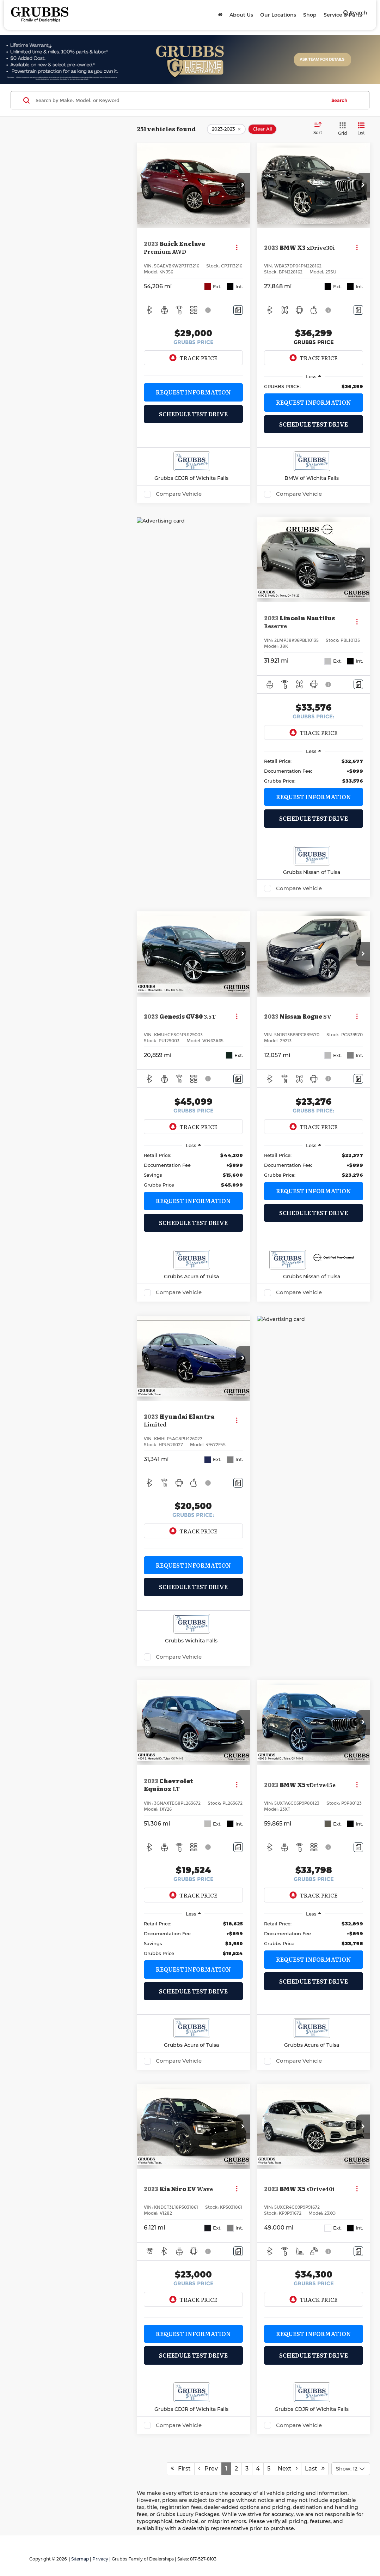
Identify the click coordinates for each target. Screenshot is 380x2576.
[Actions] (237, 247)
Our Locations (278, 15)
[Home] (220, 14)
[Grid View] (341, 129)
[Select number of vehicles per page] (350, 2468)
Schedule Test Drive (193, 414)
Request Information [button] (193, 392)
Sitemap (80, 2559)
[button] (243, 185)
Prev (208, 2468)
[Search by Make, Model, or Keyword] (180, 100)
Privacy (100, 2559)
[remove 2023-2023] (226, 129)
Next (288, 2468)
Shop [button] (310, 15)
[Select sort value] (320, 129)
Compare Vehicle (179, 494)
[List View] (361, 129)
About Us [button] (241, 15)
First (181, 2468)
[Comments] (238, 310)
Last (315, 2468)
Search (339, 100)
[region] (313, 386)
